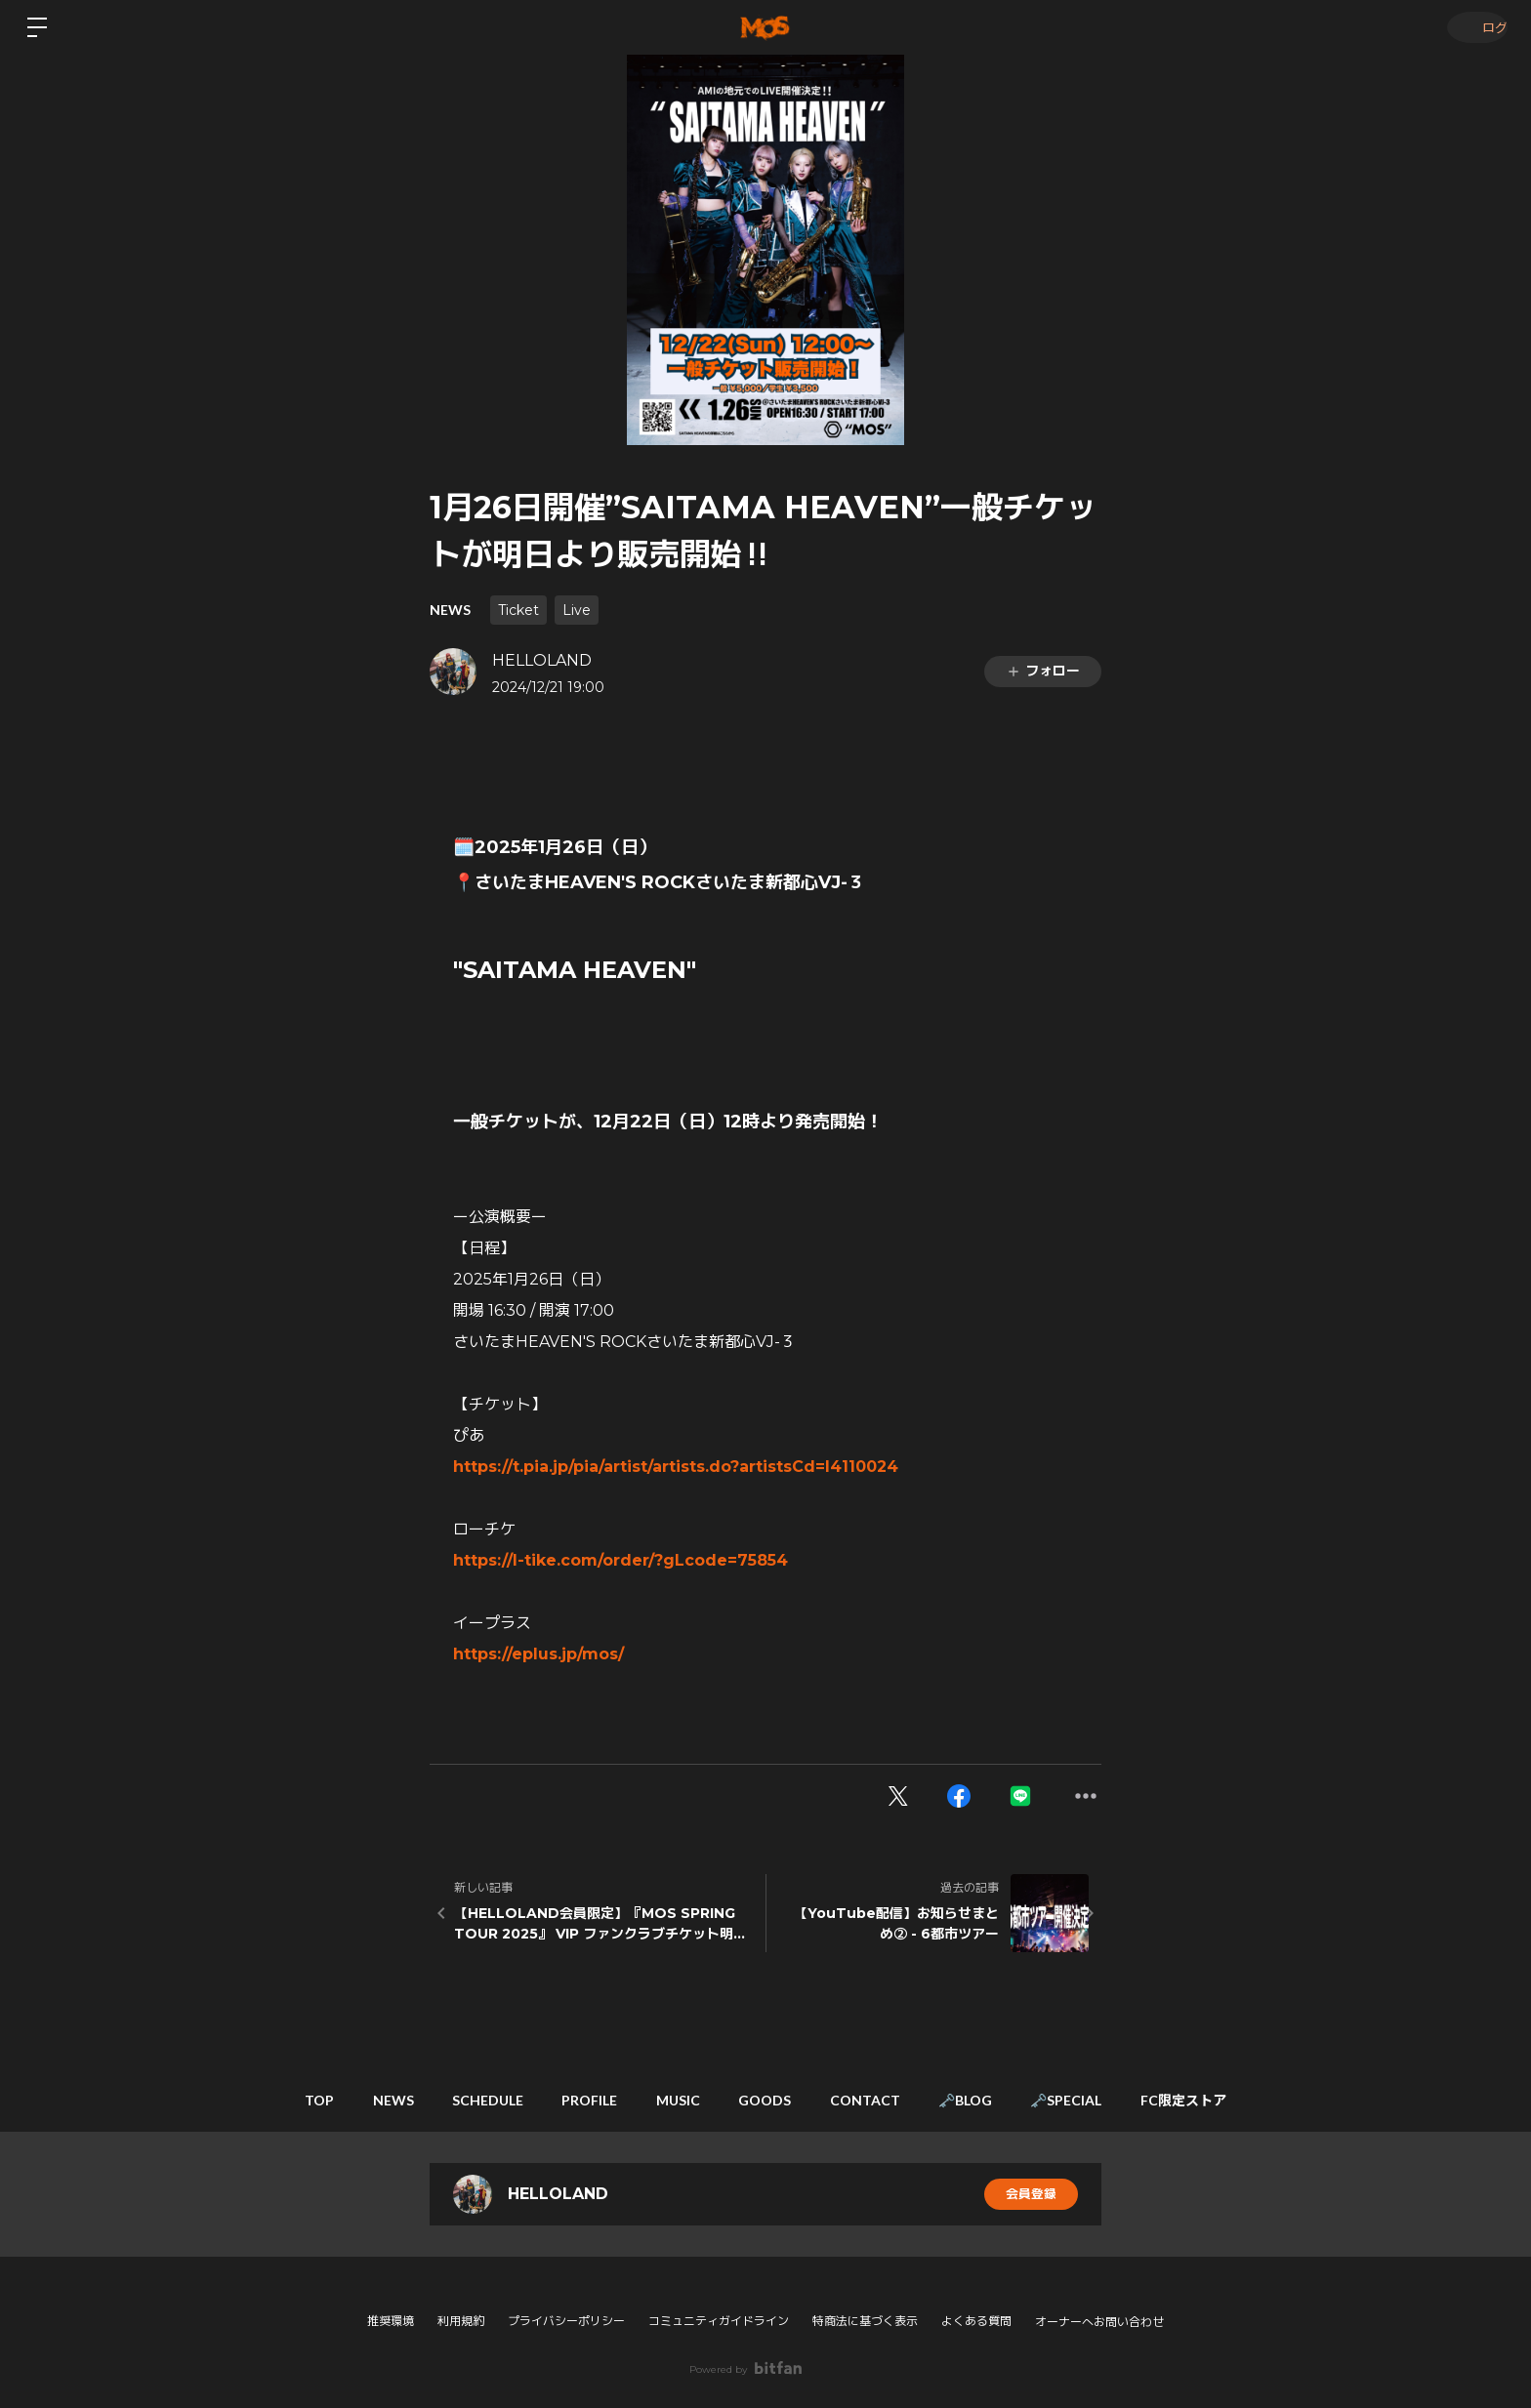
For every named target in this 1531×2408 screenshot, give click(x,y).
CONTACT (881, 2100)
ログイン (1472, 27)
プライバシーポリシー (566, 2320)
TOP (273, 2100)
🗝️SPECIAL (1102, 2100)
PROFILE (574, 2100)
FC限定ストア (1230, 2100)
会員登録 (1031, 2194)
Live (576, 610)
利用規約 (460, 2320)
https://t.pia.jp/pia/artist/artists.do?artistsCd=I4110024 (675, 1466)
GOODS (770, 2100)
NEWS (450, 609)
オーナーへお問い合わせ (1099, 2322)
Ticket (518, 610)
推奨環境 (390, 2320)
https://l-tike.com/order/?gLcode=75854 (620, 1560)
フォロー (1043, 670)
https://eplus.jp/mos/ (538, 1654)
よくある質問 (976, 2320)
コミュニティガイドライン (718, 2320)
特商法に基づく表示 (865, 2320)
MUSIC (673, 2100)
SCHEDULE (462, 2100)
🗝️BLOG (991, 2100)
